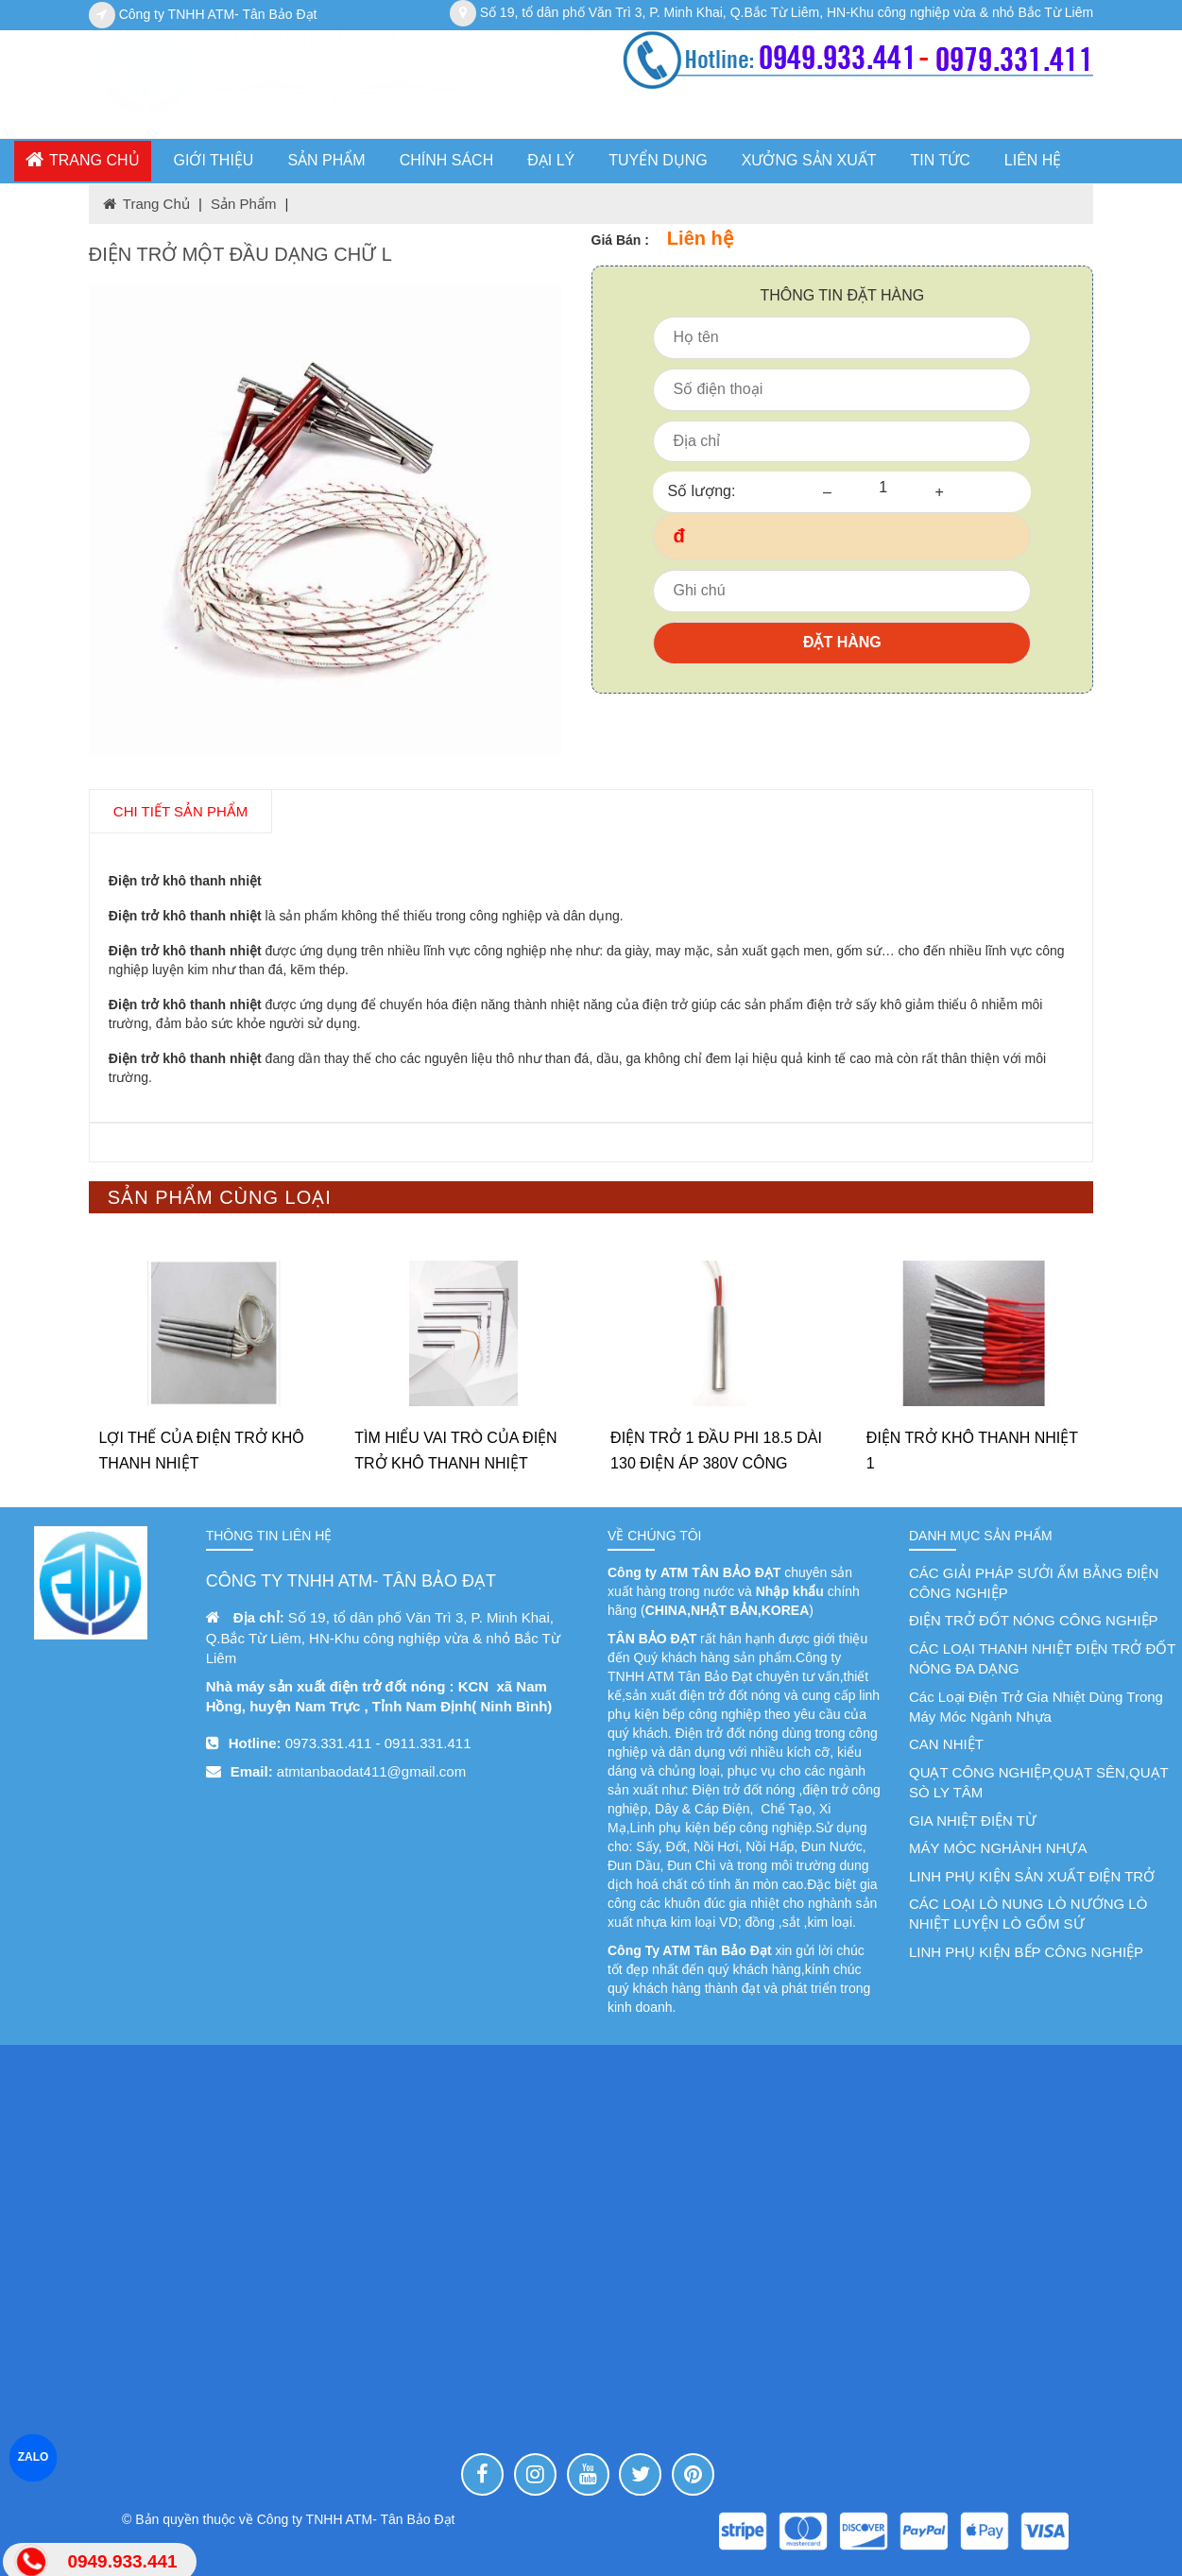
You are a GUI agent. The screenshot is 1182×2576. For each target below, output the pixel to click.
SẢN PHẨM (326, 160)
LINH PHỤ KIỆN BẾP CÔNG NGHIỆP (1026, 1952)
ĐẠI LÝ (550, 160)
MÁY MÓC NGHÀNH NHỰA (998, 1848)
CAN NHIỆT (946, 1744)
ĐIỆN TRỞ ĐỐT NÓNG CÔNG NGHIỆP (1033, 1620)
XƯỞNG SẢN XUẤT (809, 160)
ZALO (33, 2457)
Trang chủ (83, 159)
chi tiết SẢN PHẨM (180, 811)
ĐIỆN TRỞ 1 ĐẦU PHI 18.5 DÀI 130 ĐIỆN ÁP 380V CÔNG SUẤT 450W (716, 1463)
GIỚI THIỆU (214, 160)
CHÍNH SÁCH (447, 160)
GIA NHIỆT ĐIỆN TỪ (972, 1820)
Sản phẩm (243, 204)
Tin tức (940, 160)
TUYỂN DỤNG (658, 160)
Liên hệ (1033, 160)
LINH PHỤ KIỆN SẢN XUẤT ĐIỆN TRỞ (1032, 1876)
